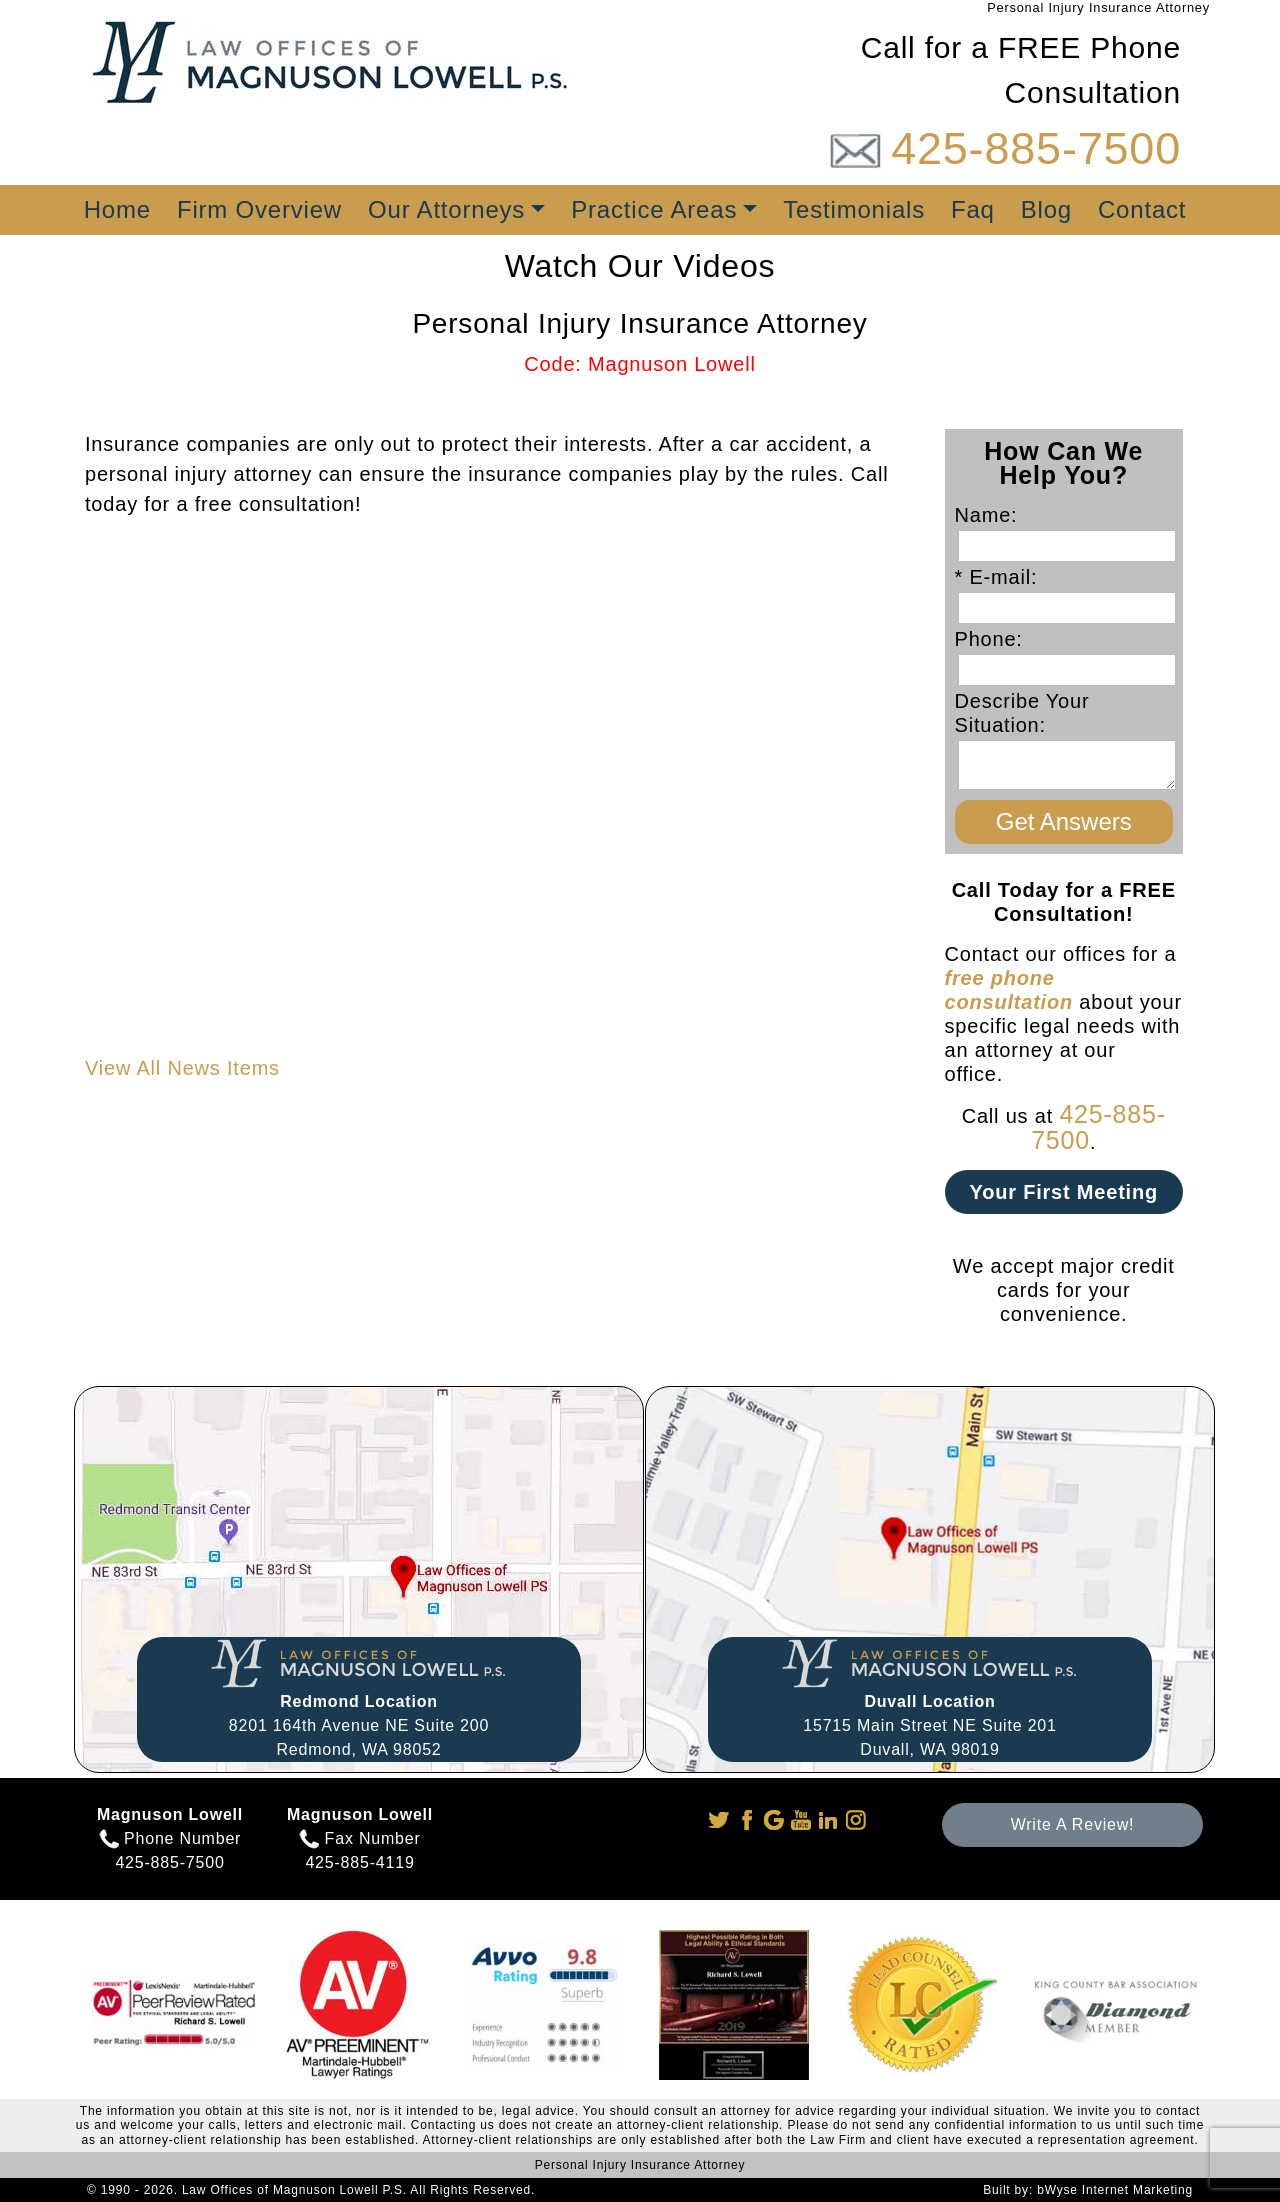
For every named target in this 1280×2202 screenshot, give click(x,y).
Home (117, 209)
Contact (1142, 209)
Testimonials (854, 209)
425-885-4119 (359, 1862)
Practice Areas (654, 209)
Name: (993, 515)
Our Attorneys (446, 209)
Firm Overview (259, 209)
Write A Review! (1073, 1824)
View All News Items (182, 1068)
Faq (973, 209)
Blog (1046, 209)
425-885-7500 (1036, 148)
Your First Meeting (1064, 1192)
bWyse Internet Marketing (1115, 2190)
